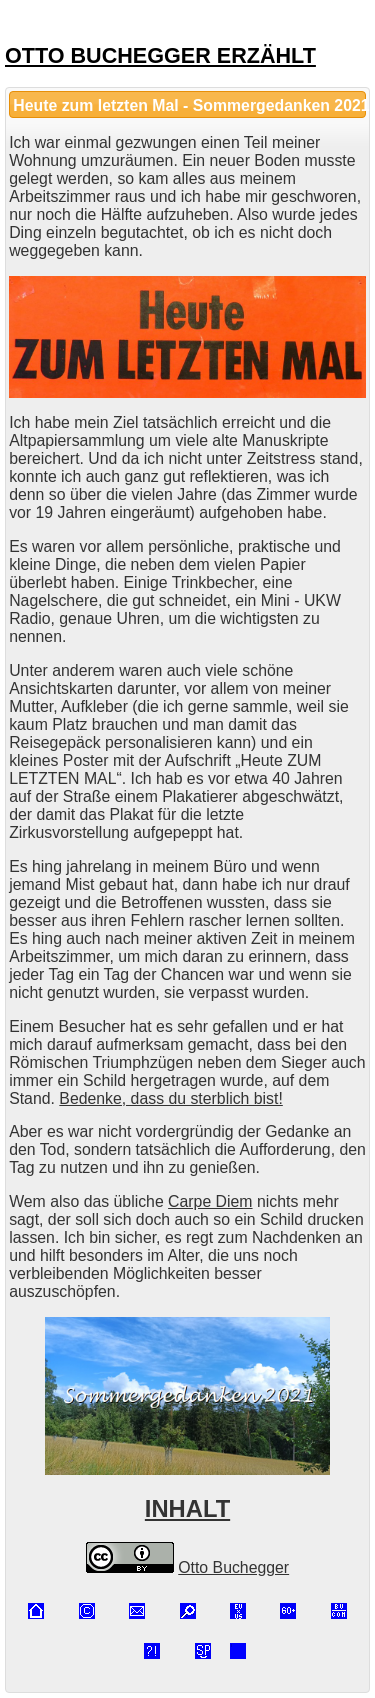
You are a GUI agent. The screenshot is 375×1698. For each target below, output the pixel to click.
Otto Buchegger (233, 1567)
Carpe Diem (210, 1201)
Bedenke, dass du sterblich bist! (170, 1098)
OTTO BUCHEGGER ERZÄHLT (160, 55)
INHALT (187, 1508)
